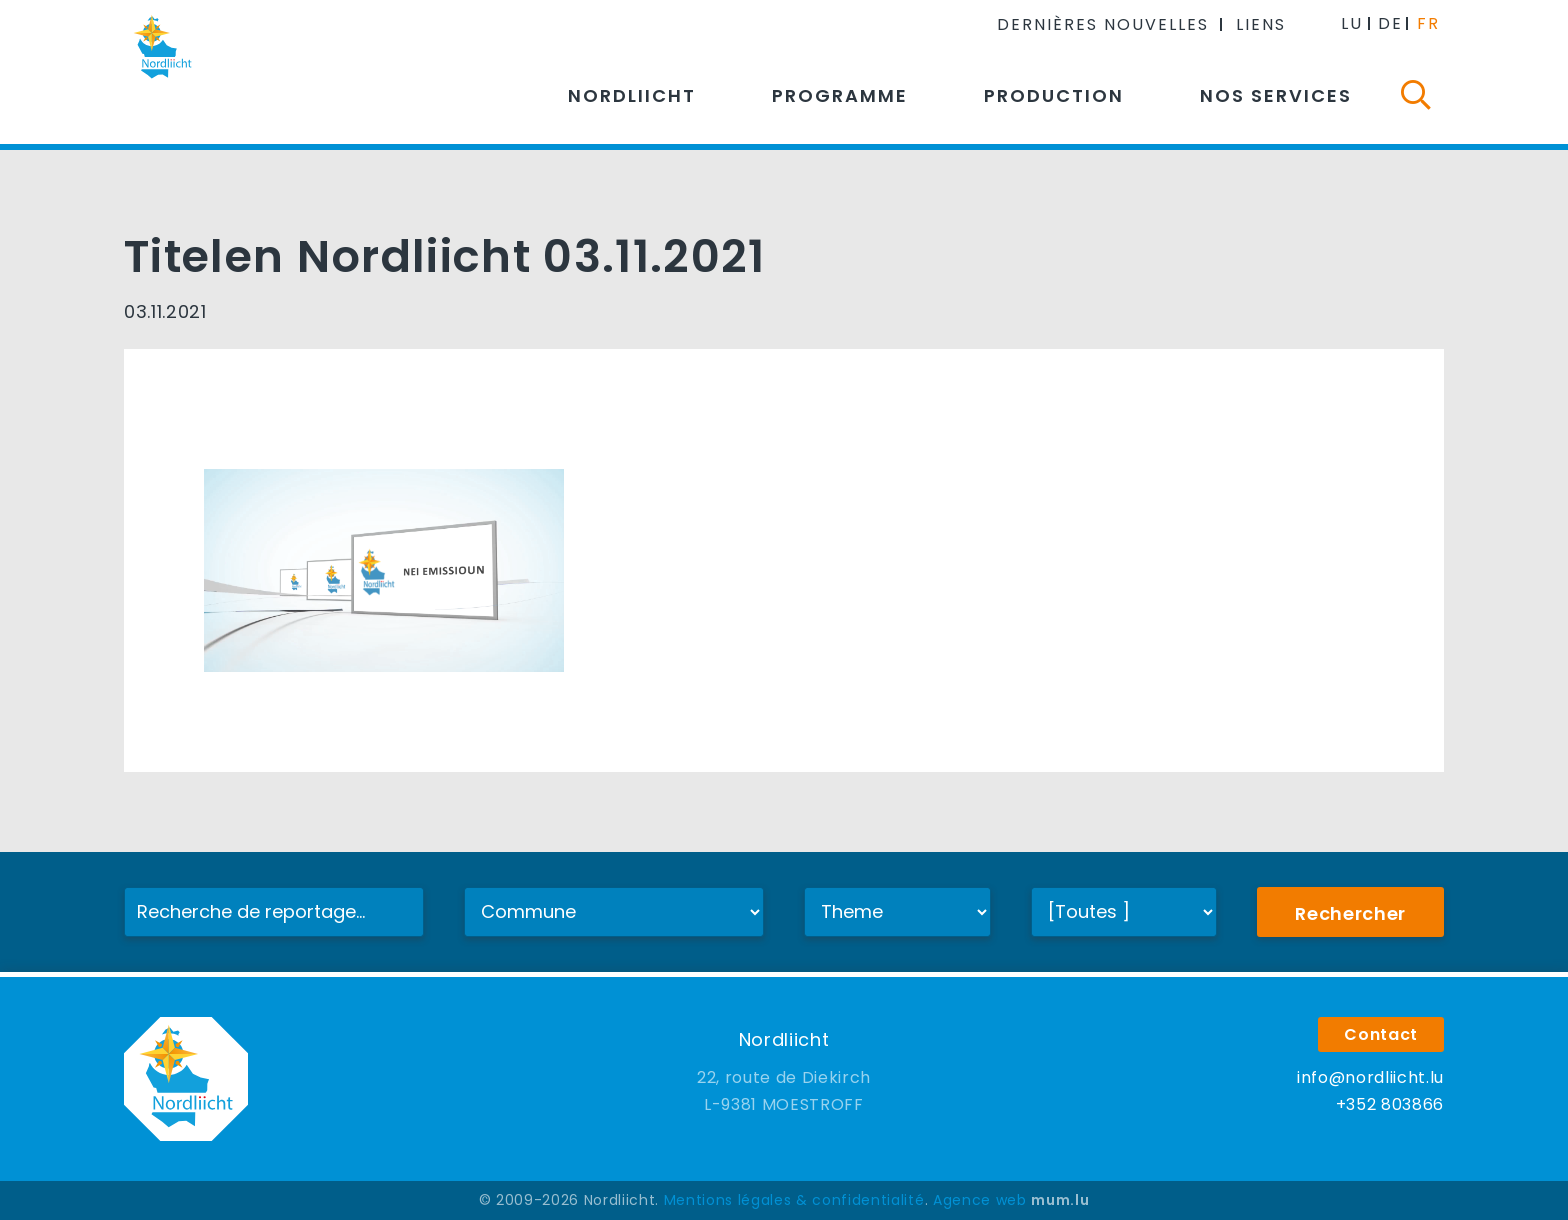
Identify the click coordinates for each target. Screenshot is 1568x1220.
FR (1428, 23)
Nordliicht (632, 95)
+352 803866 (1390, 1104)
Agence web (980, 1200)
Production (1054, 95)
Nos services (1276, 95)
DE (1390, 23)
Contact (1381, 1034)
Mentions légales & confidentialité (794, 1200)
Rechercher (1350, 913)
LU (1352, 23)
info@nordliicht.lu (1370, 1077)
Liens (1261, 24)
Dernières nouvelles (1103, 24)
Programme (840, 95)
